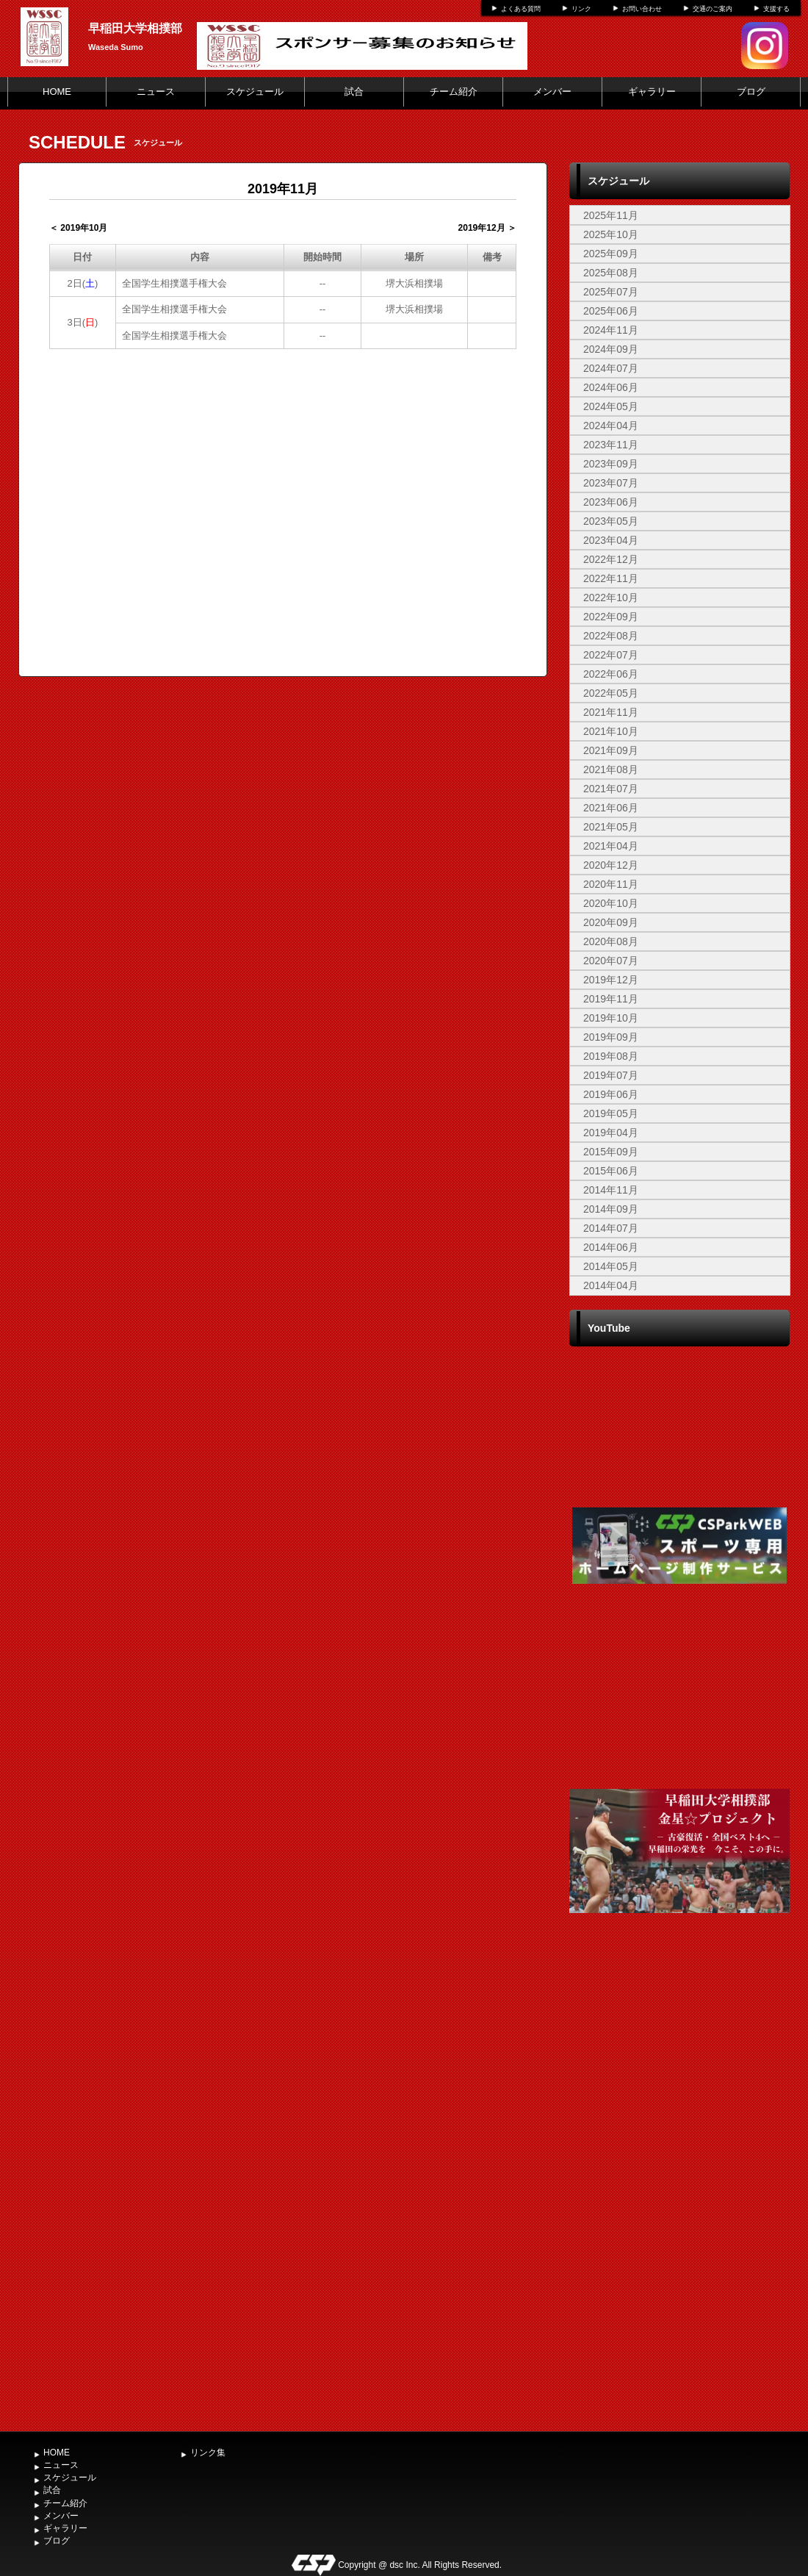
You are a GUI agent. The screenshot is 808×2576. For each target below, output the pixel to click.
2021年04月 (610, 846)
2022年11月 (610, 578)
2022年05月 (610, 693)
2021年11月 (610, 712)
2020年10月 (610, 903)
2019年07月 (610, 1075)
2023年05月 (610, 521)
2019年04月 (610, 1132)
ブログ (751, 91)
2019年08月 (610, 1056)
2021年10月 (610, 731)
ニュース (156, 91)
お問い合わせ (642, 8)
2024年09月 (610, 349)
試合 (354, 91)
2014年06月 (610, 1247)
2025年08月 (610, 273)
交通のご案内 (712, 8)
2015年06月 (610, 1171)
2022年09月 (610, 617)
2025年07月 (610, 292)
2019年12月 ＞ (487, 228)
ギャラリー (652, 91)
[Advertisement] (679, 2185)
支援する (776, 8)
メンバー (552, 91)
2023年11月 (610, 445)
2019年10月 (610, 1018)
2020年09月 (610, 922)
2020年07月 (610, 960)
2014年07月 (610, 1228)
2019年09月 (610, 1037)
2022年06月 (610, 674)
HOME (57, 91)
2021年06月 (610, 808)
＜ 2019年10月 (78, 228)
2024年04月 (610, 425)
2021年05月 (610, 827)
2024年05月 (610, 406)
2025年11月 (610, 215)
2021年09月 (610, 750)
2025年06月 (610, 311)
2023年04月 (610, 540)
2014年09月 (610, 1209)
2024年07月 (610, 368)
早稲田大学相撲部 (135, 28)
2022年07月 (610, 655)
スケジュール (255, 91)
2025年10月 (610, 234)
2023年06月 (610, 502)
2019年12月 (610, 980)
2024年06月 (610, 387)
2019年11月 (610, 999)
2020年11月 (610, 884)
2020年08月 (610, 941)
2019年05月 (610, 1113)
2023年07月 (610, 483)
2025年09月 (610, 253)
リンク (581, 8)
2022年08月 (610, 636)
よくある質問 (521, 8)
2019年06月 (610, 1094)
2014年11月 (610, 1190)
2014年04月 (610, 1285)
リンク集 (208, 2452)
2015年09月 (610, 1152)
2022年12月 (610, 559)
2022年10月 (610, 597)
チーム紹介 (453, 91)
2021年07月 (610, 788)
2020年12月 (610, 865)
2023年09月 (610, 464)
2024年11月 (610, 330)
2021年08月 (610, 769)
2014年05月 (610, 1266)
